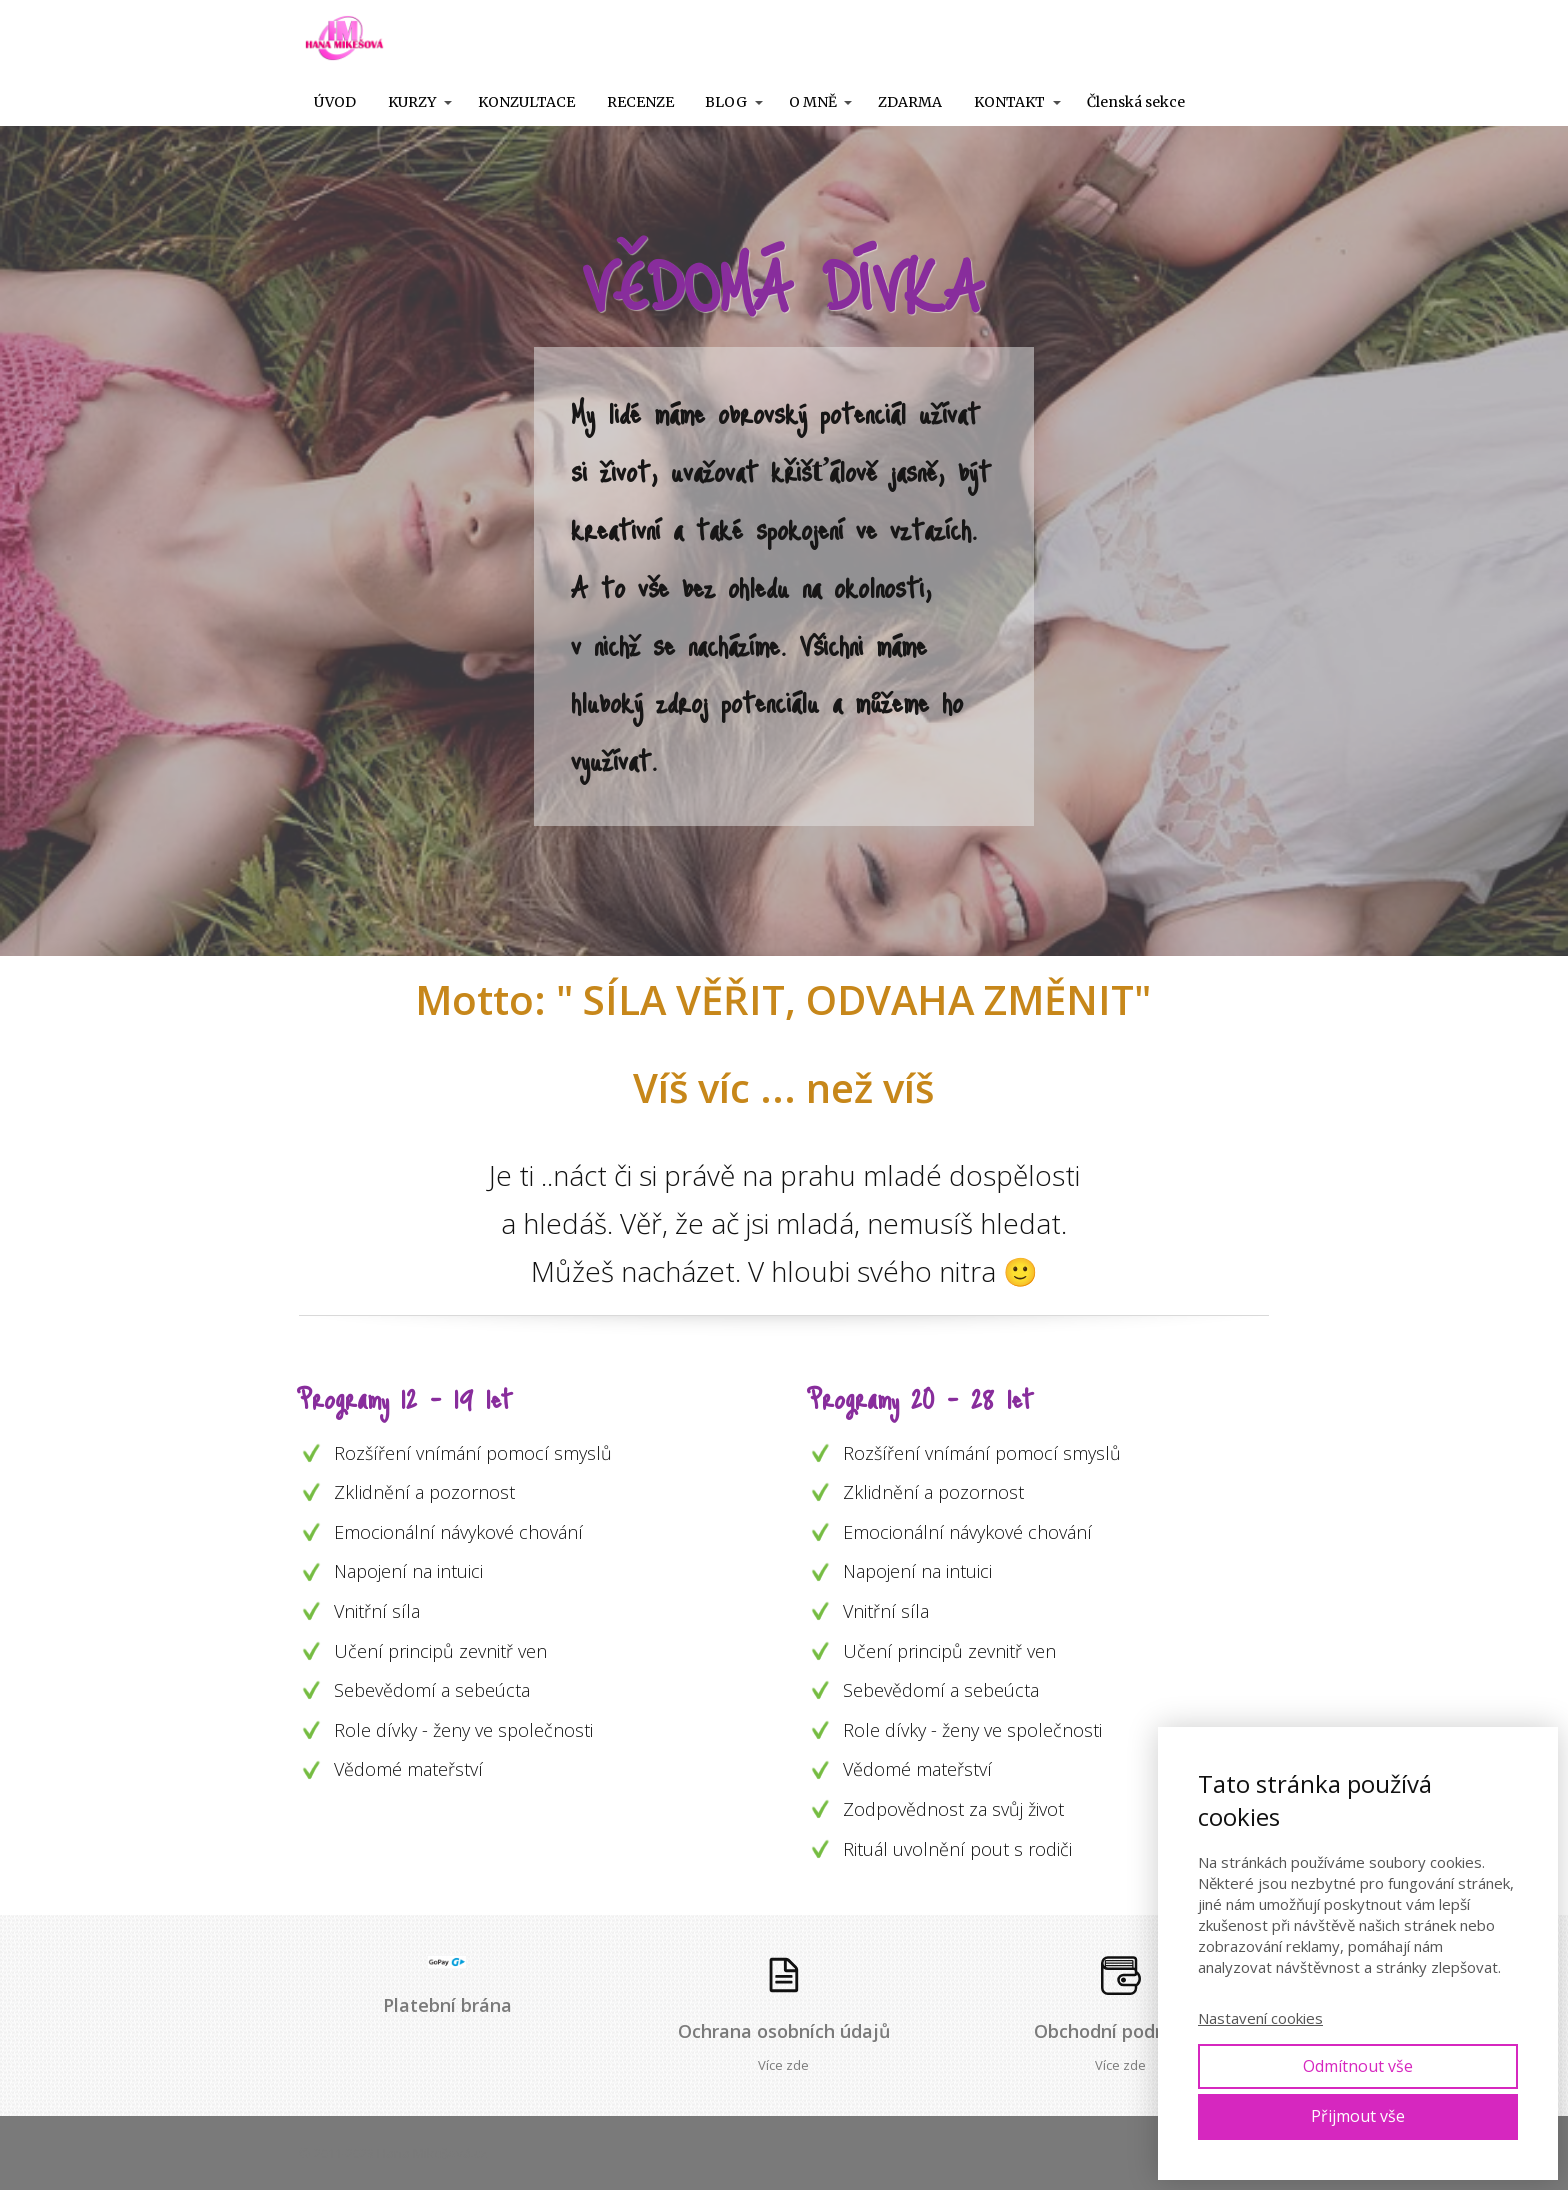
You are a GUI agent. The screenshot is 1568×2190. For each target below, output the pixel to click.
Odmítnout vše (1358, 2066)
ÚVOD (335, 102)
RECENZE (640, 102)
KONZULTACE (526, 102)
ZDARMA (910, 102)
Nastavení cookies (1260, 2018)
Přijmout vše (1358, 2116)
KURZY (412, 102)
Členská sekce (1136, 102)
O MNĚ (813, 102)
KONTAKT (1009, 102)
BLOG (726, 102)
